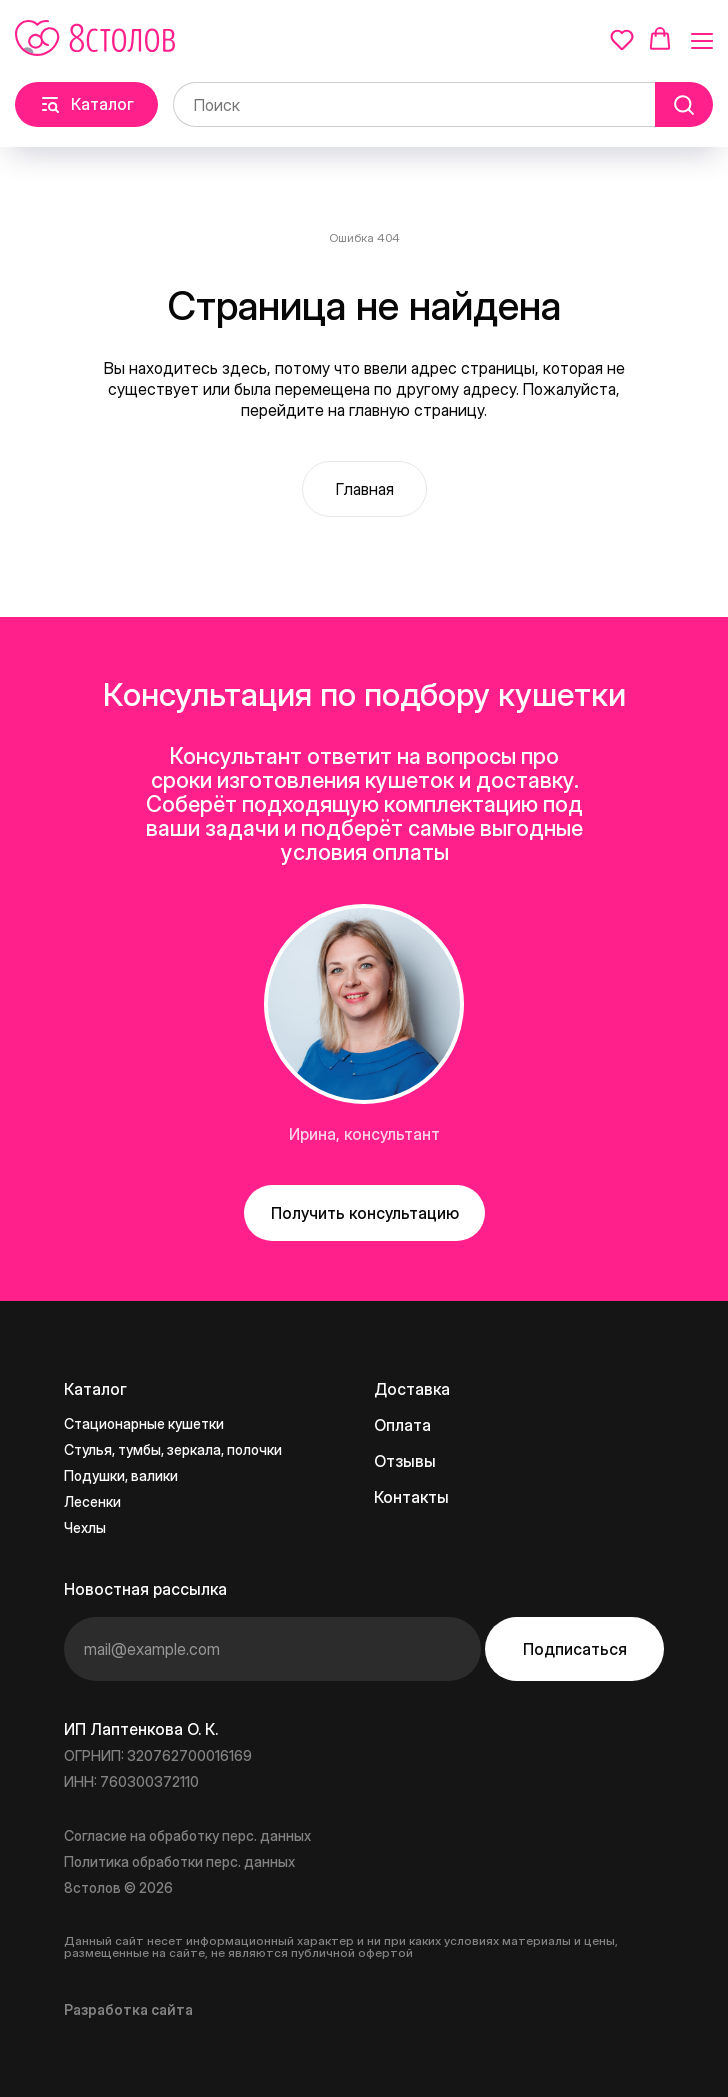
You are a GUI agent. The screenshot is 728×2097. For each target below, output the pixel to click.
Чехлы (85, 1527)
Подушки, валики (121, 1475)
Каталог (95, 1389)
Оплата (402, 1425)
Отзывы (405, 1461)
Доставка (412, 1389)
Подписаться (575, 1649)
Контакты (411, 1497)
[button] (622, 39)
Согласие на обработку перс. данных (187, 1835)
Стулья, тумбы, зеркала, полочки (173, 1449)
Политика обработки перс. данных (179, 1861)
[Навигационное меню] (702, 40)
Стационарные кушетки (144, 1423)
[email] (272, 1649)
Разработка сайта (128, 2009)
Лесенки (92, 1501)
